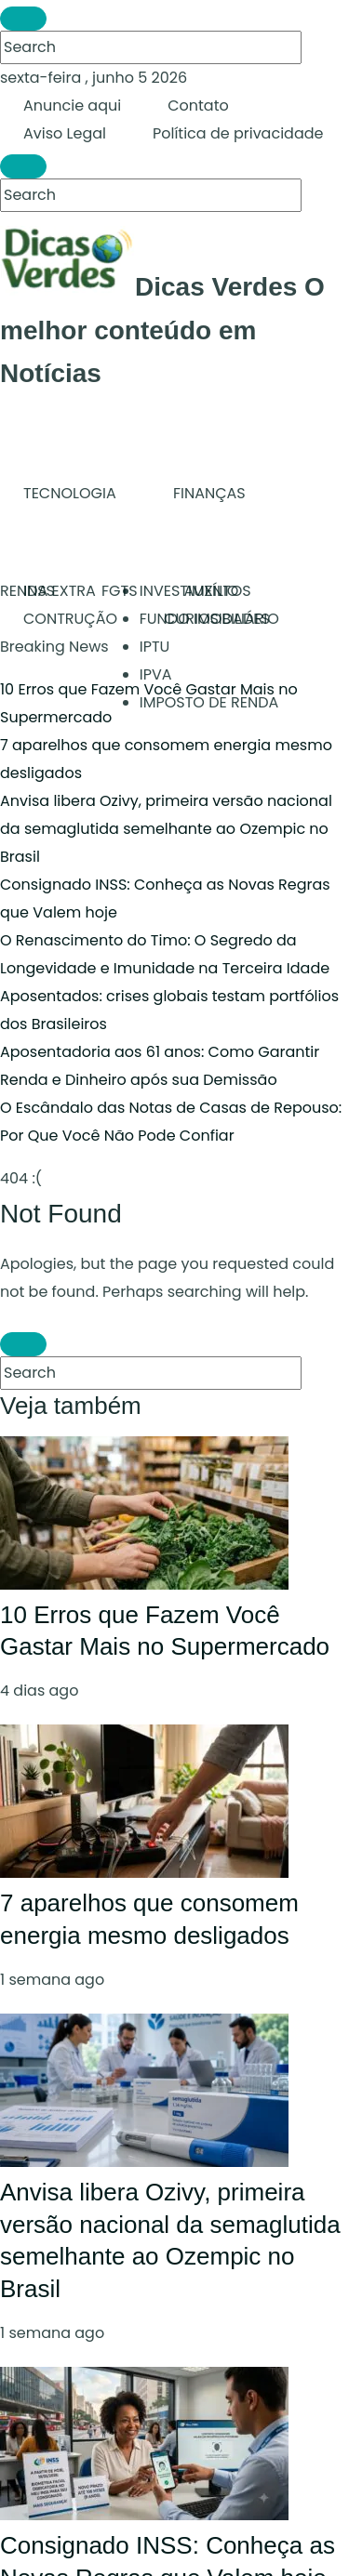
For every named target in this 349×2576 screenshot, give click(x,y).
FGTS (119, 590)
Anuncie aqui (72, 105)
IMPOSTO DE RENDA (209, 702)
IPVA (156, 674)
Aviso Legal (64, 133)
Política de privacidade (238, 133)
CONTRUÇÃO (70, 618)
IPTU (155, 646)
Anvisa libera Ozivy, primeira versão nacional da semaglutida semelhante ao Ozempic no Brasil (166, 828)
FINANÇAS (209, 493)
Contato (198, 105)
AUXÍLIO (211, 590)
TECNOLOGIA (69, 493)
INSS (39, 590)
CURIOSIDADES (217, 618)
